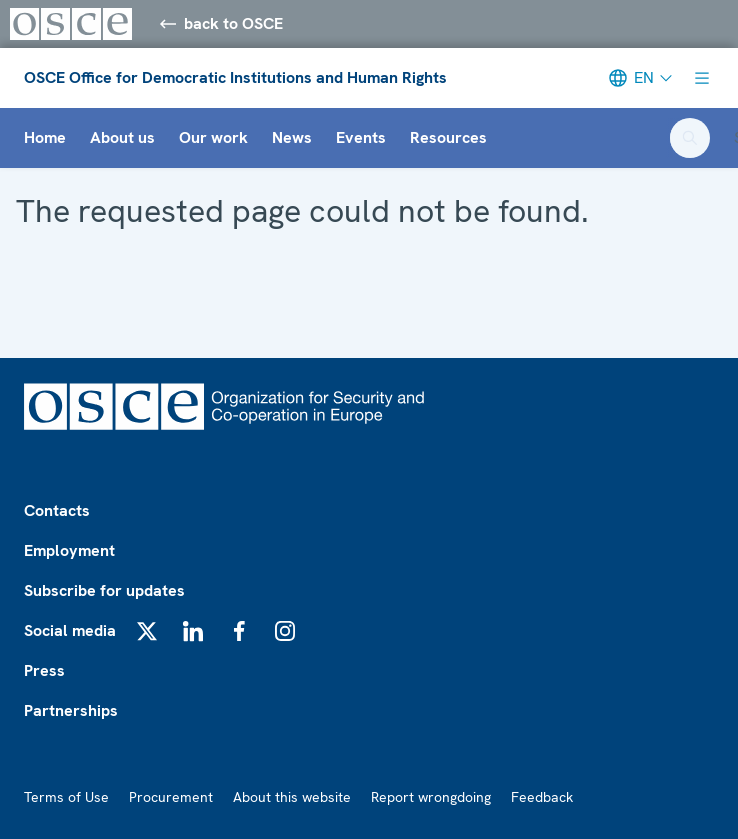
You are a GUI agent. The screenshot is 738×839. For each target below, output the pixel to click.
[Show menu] (702, 78)
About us (122, 137)
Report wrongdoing (431, 797)
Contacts (57, 510)
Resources (448, 137)
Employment (69, 550)
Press (44, 670)
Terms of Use (66, 797)
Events (361, 137)
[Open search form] (690, 138)
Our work (213, 137)
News (292, 137)
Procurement (171, 797)
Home (45, 137)
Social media (70, 630)
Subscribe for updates (104, 590)
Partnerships (71, 710)
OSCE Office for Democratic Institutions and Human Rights (235, 77)
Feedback (542, 797)
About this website (292, 797)
